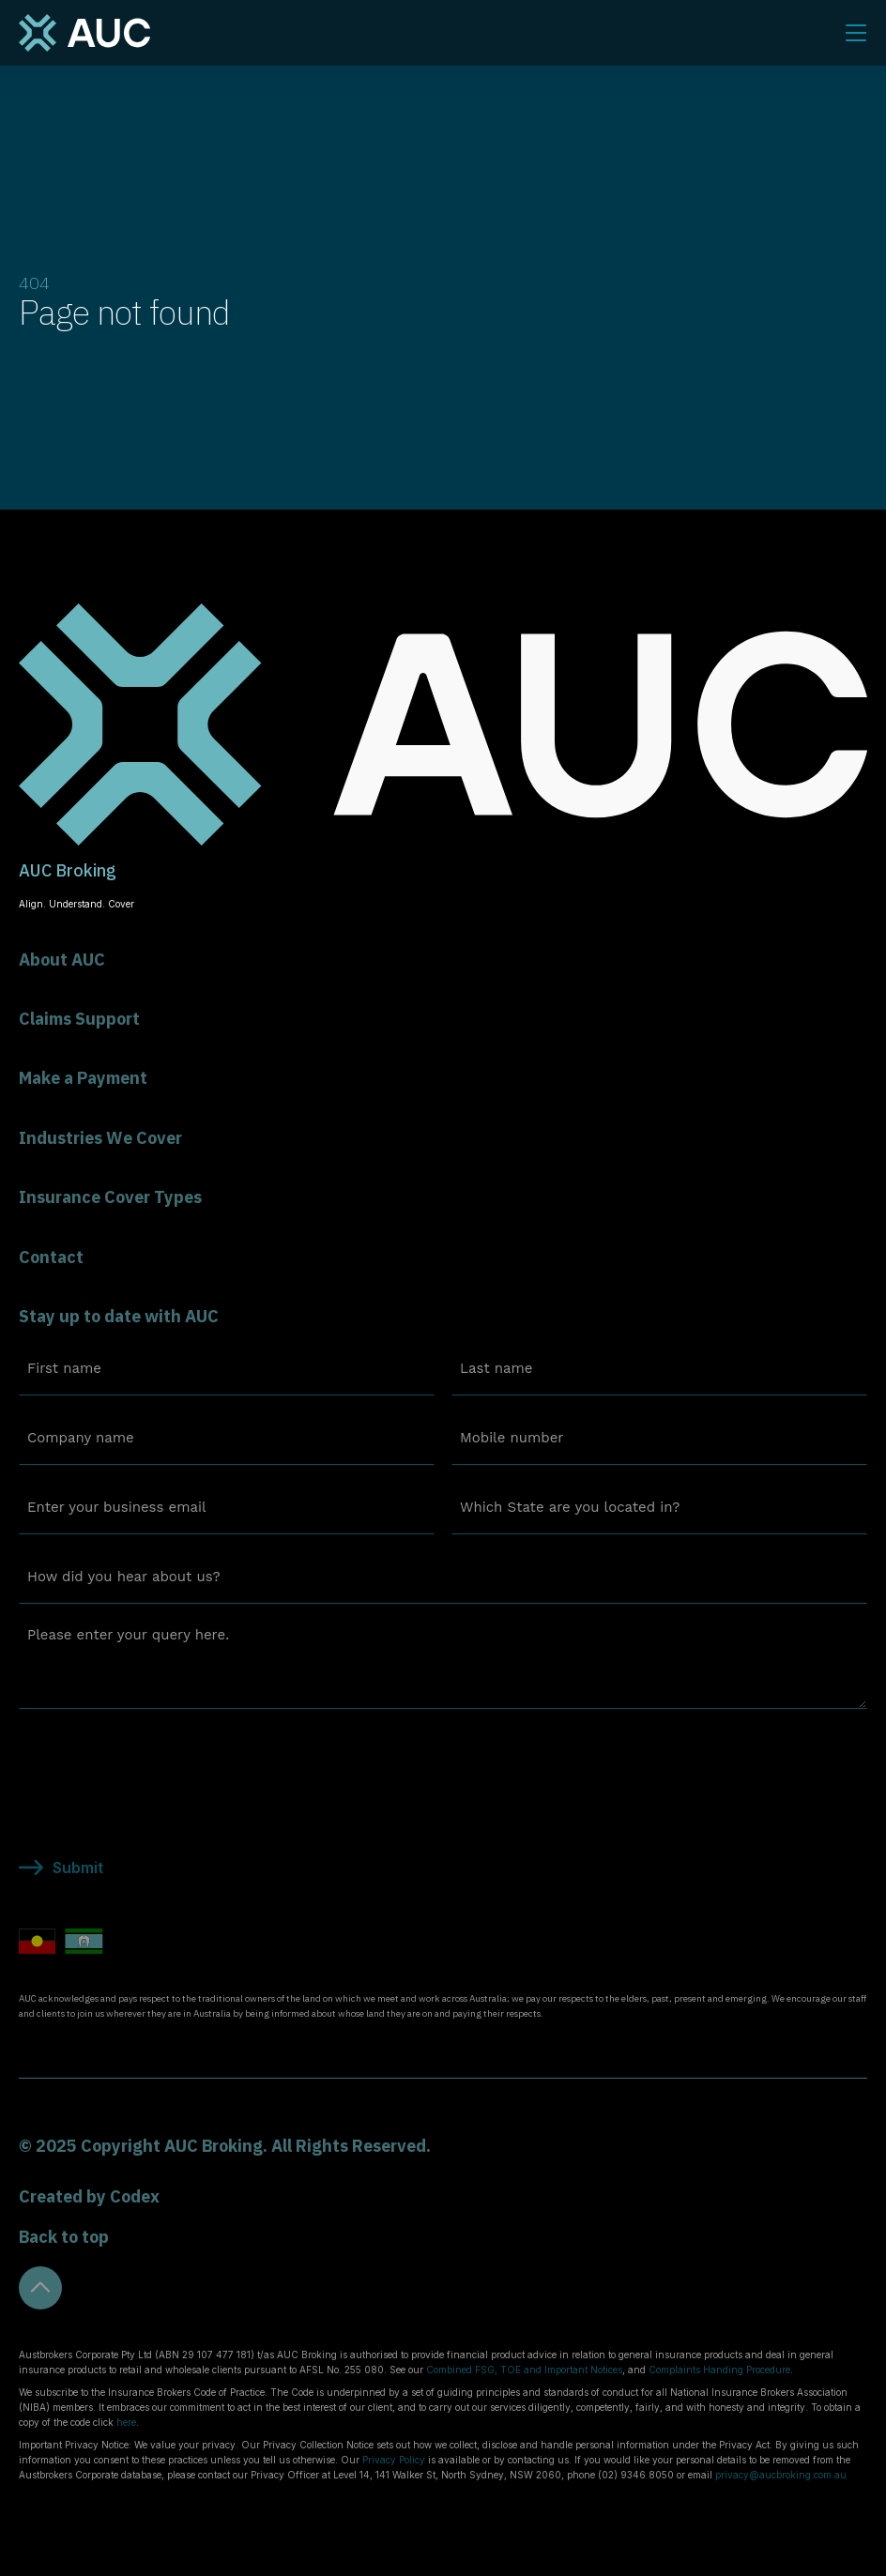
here (126, 2422)
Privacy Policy (393, 2459)
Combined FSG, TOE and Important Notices (524, 2369)
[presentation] (161, 1760)
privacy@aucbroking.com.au (781, 2474)
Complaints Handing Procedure (719, 2369)
